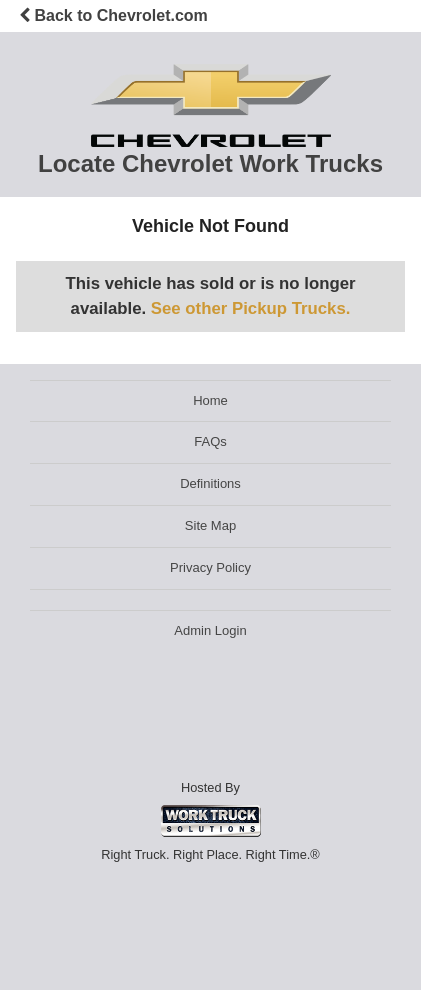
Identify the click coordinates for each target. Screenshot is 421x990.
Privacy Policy (210, 567)
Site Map (210, 525)
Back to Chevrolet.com (113, 15)
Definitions (210, 483)
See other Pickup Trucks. (251, 308)
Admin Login (210, 630)
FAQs (210, 441)
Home (210, 400)
